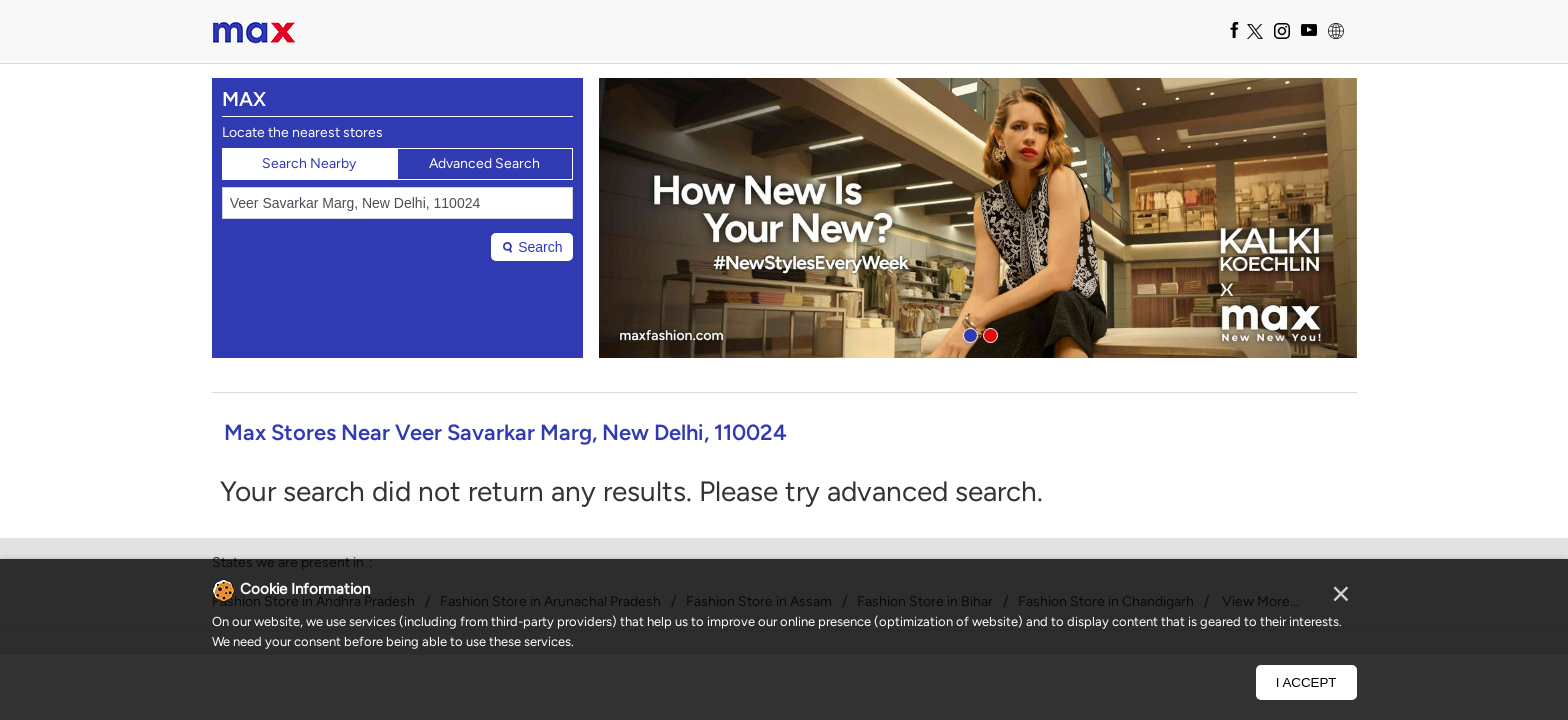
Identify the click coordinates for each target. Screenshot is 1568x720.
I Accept (1306, 682)
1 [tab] (968, 333)
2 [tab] (988, 333)
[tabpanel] (978, 218)
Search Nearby (309, 163)
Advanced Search (484, 163)
